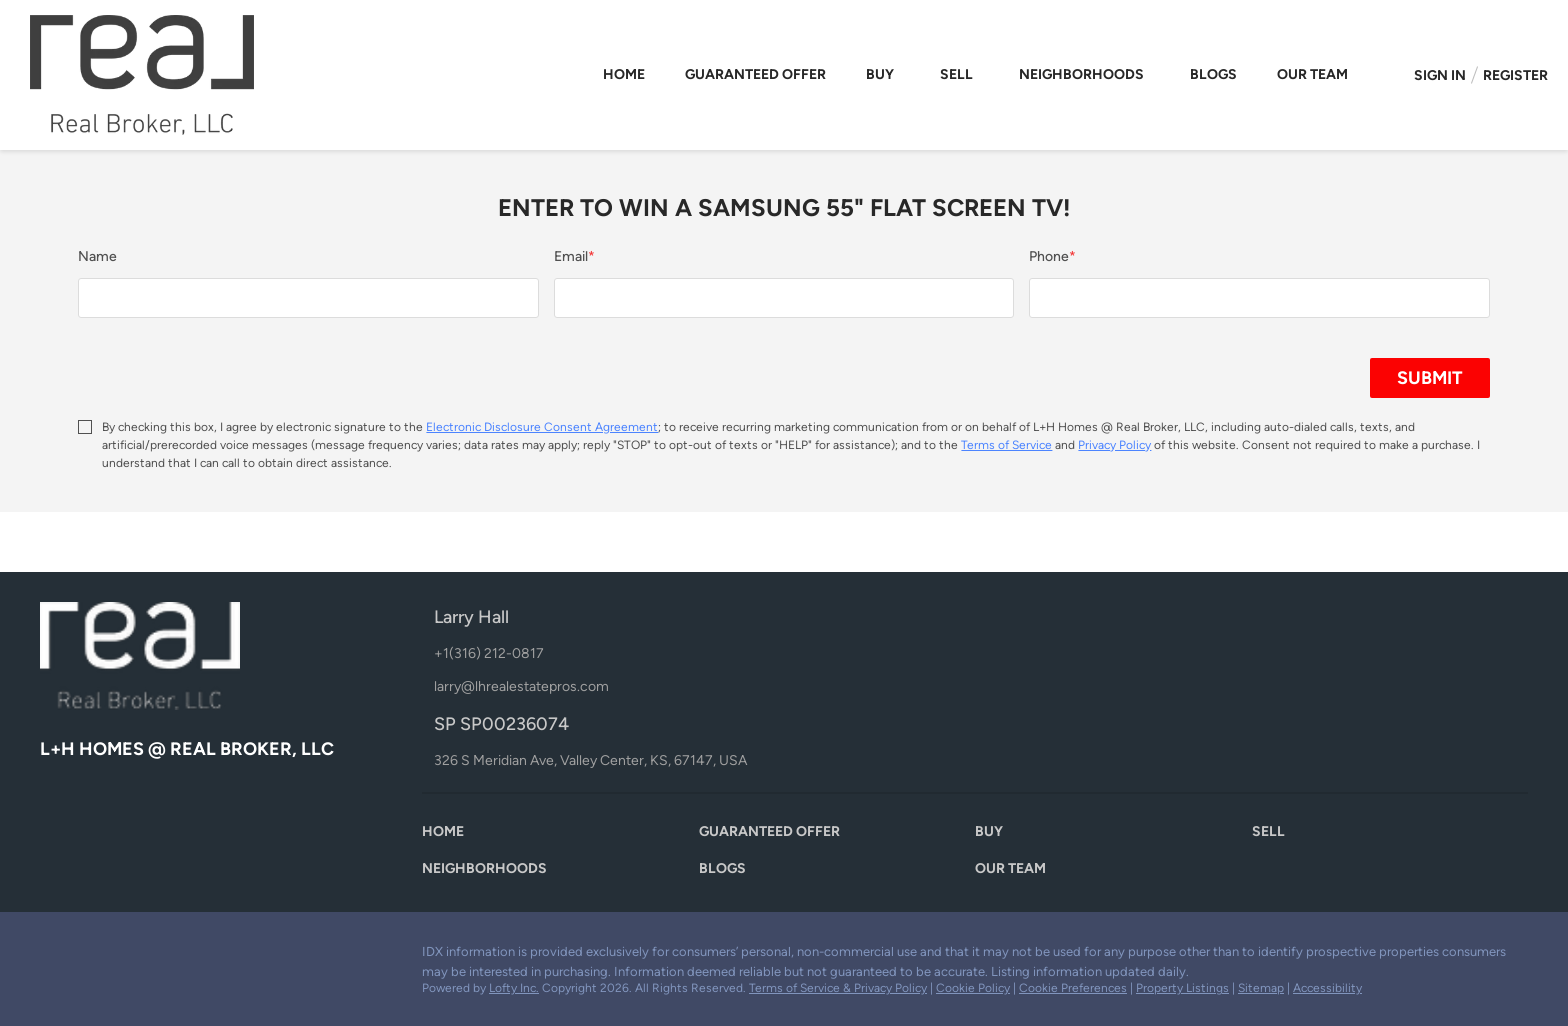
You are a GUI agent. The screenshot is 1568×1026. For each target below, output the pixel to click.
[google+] (175, 957)
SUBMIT (1430, 378)
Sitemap (1261, 988)
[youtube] (135, 957)
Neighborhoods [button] (1081, 74)
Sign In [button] (1440, 75)
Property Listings (1182, 988)
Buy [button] (880, 74)
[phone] (1259, 298)
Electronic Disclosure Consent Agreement (542, 427)
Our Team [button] (1312, 74)
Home (624, 74)
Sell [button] (956, 74)
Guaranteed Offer (755, 74)
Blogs (1213, 74)
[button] (448, 836)
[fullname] (308, 298)
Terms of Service (1006, 445)
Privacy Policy (1114, 445)
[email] (784, 298)
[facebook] (55, 957)
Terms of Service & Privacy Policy (838, 988)
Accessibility (1327, 988)
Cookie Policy (973, 988)
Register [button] (1515, 75)
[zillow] (95, 957)
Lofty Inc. (514, 988)
